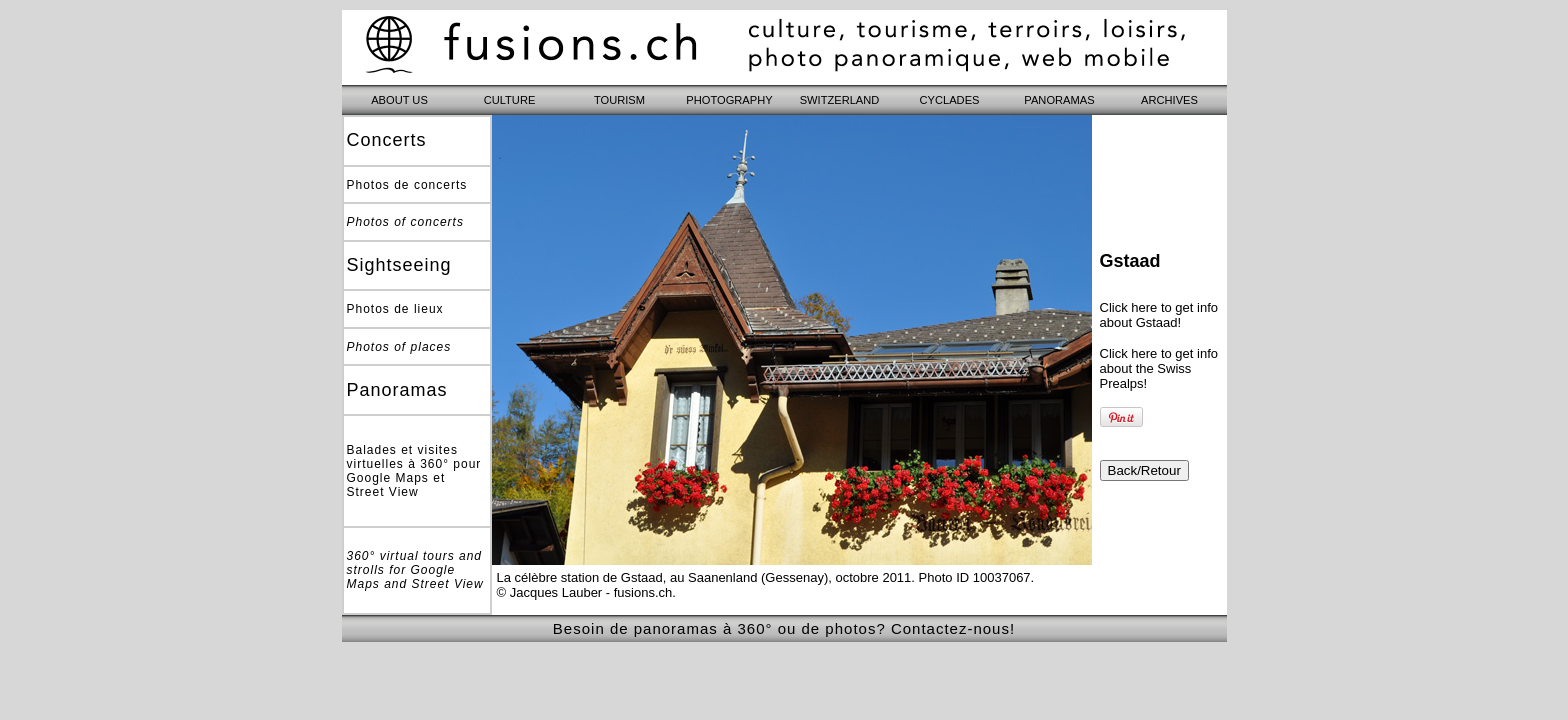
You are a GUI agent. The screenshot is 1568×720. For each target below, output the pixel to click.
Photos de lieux (395, 309)
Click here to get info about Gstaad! (1159, 315)
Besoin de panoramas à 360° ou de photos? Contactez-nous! (784, 628)
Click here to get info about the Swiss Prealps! (1159, 368)
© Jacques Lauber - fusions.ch (585, 592)
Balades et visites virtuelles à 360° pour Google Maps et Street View (414, 471)
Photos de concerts (407, 185)
